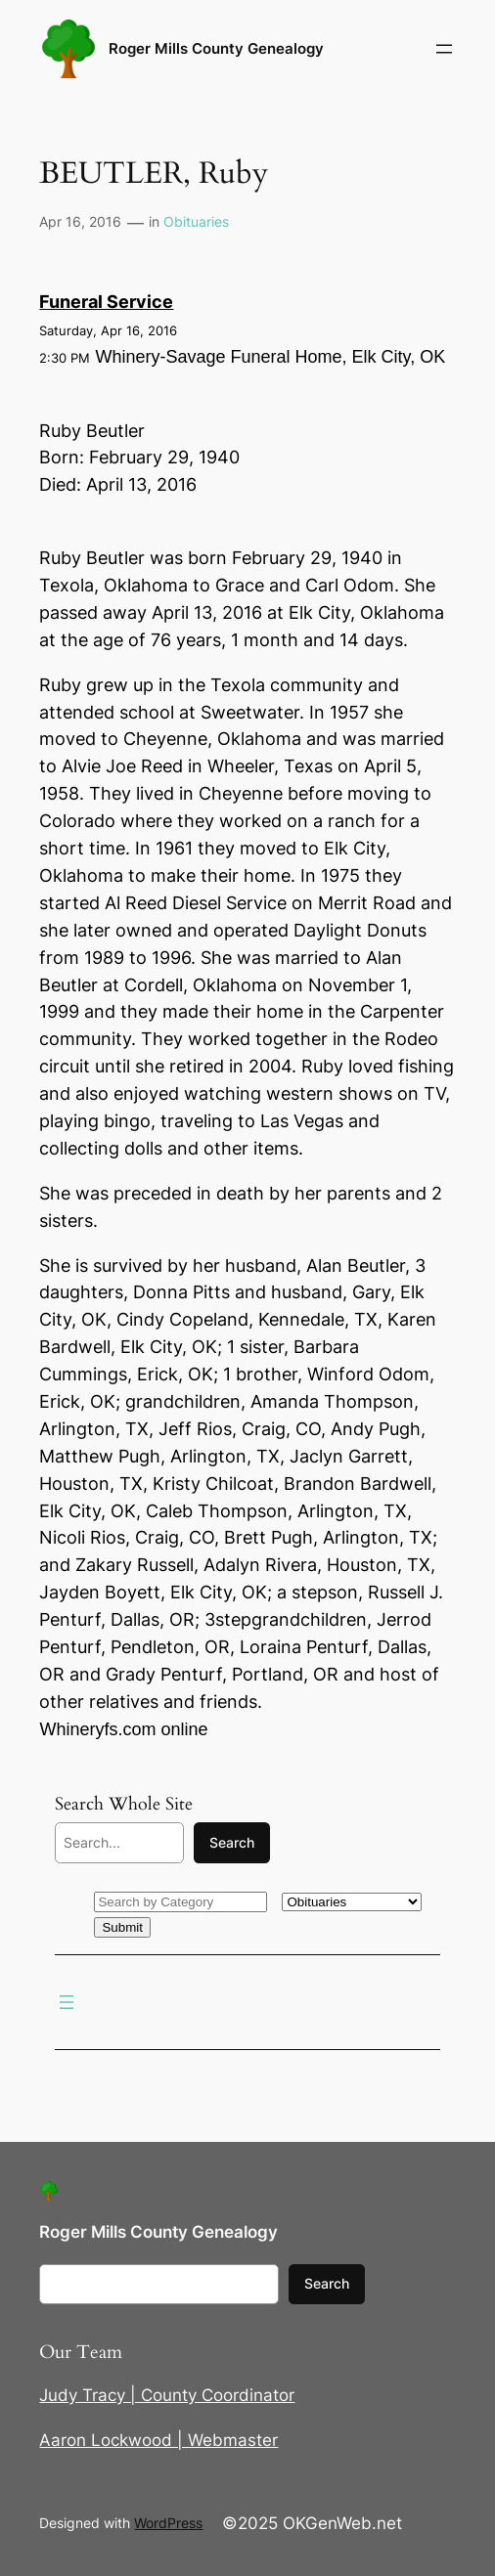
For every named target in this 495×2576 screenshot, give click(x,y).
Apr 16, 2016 (80, 221)
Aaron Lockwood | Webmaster (158, 2440)
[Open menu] (444, 49)
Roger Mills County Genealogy (216, 49)
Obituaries (196, 221)
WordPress (168, 2522)
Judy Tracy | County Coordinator (166, 2395)
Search (231, 1842)
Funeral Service (106, 301)
